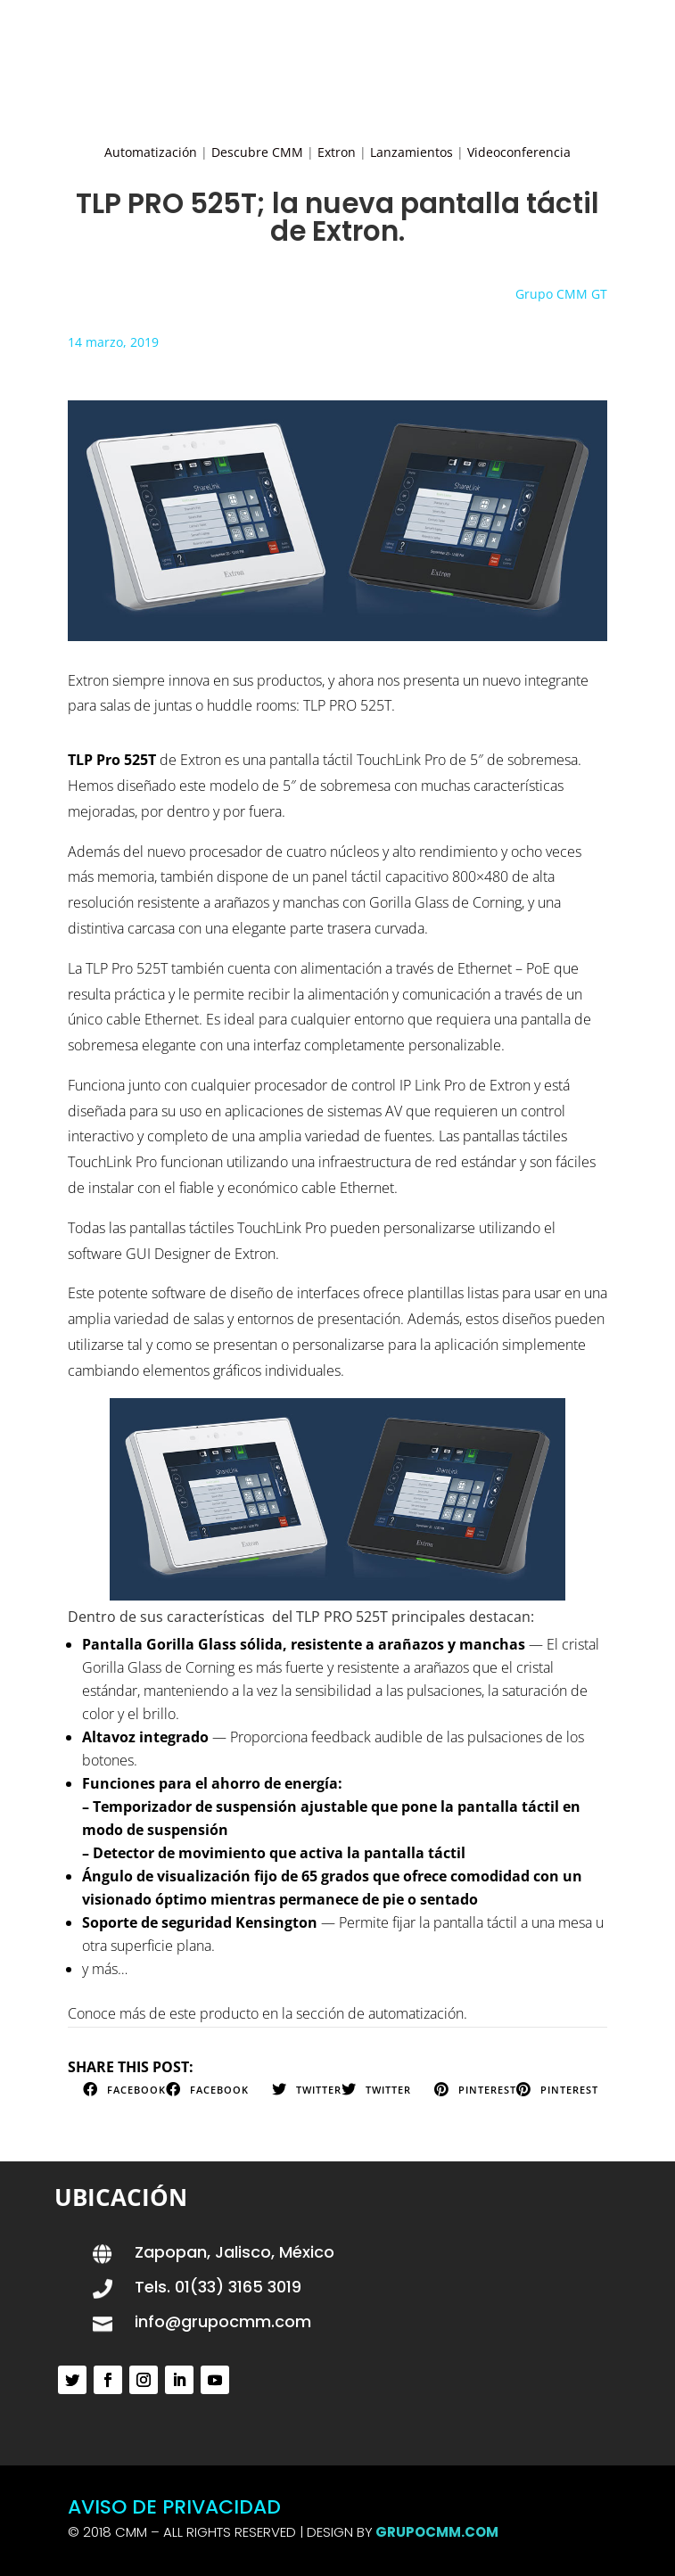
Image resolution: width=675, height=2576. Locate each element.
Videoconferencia (519, 152)
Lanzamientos (411, 152)
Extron (336, 152)
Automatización (150, 152)
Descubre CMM (257, 152)
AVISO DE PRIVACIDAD (174, 2507)
